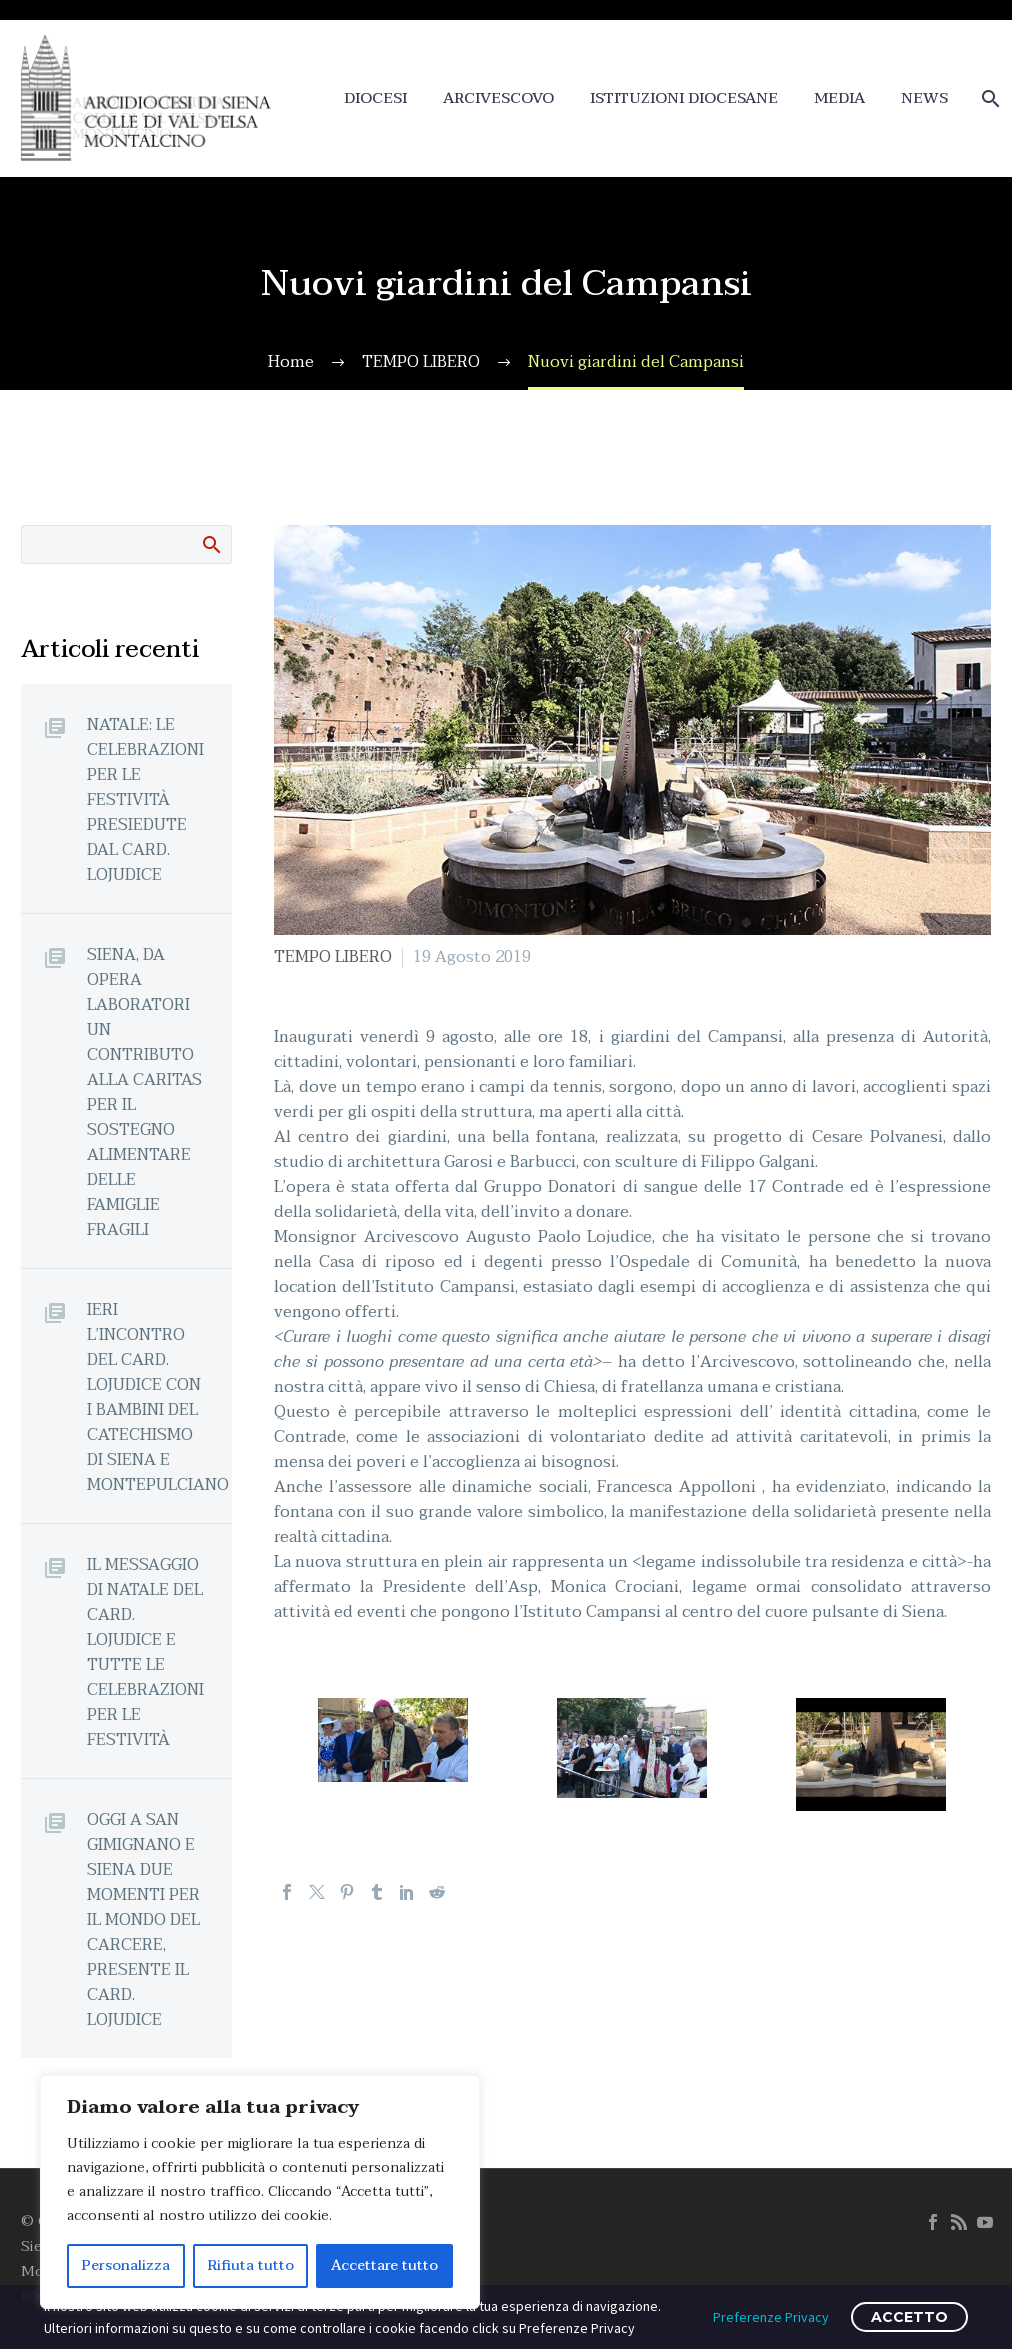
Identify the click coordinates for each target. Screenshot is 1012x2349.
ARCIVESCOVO (498, 98)
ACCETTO (909, 2317)
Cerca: (210, 544)
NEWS (924, 98)
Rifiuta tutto (251, 2265)
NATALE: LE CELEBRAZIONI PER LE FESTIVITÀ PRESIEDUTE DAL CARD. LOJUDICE (145, 799)
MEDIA (839, 98)
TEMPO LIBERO (333, 957)
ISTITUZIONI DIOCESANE (684, 98)
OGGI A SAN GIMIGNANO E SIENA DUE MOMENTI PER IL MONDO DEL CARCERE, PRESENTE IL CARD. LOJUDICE (143, 1919)
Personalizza (126, 2265)
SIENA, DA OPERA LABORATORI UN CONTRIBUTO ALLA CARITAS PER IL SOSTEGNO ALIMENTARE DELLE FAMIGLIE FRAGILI (144, 1092)
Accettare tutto (384, 2265)
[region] (260, 2192)
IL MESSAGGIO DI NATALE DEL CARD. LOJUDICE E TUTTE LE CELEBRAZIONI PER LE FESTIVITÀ (145, 1652)
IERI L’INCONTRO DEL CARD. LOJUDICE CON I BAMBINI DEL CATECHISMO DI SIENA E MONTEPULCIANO (158, 1397)
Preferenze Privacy (771, 2317)
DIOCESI (375, 98)
